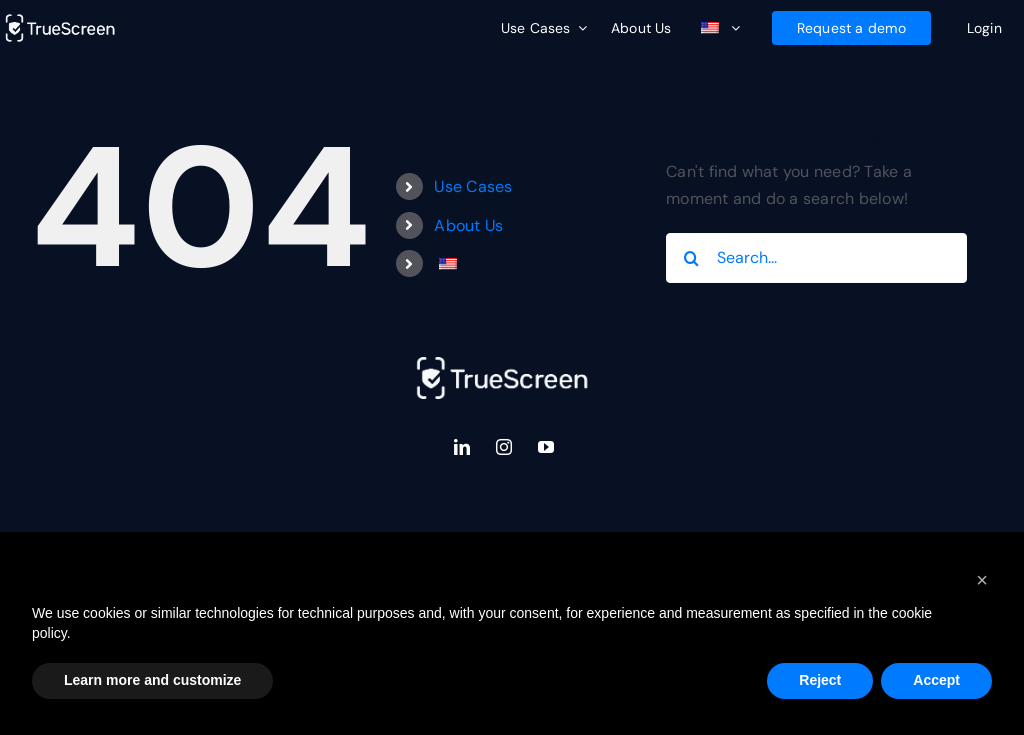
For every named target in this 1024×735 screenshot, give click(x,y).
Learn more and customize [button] (152, 680)
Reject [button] (820, 680)
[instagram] (504, 447)
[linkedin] (462, 447)
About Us (468, 225)
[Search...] (816, 258)
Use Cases (473, 186)
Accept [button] (936, 680)
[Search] (691, 258)
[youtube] (546, 447)
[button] (982, 580)
